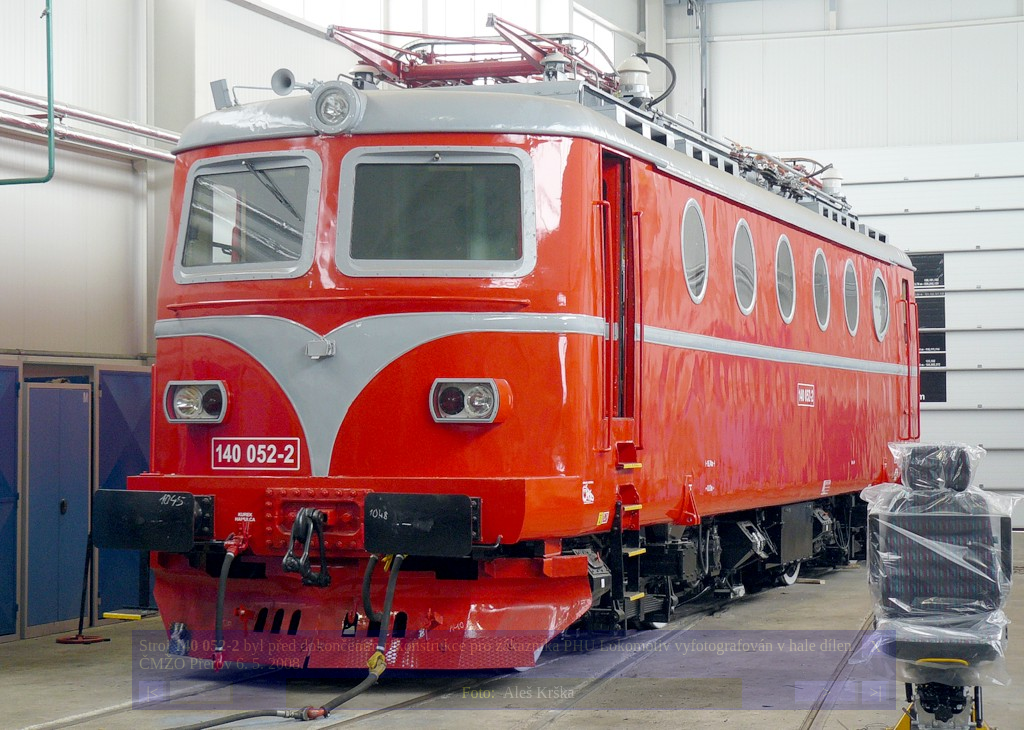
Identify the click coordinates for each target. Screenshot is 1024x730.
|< (152, 692)
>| (875, 692)
